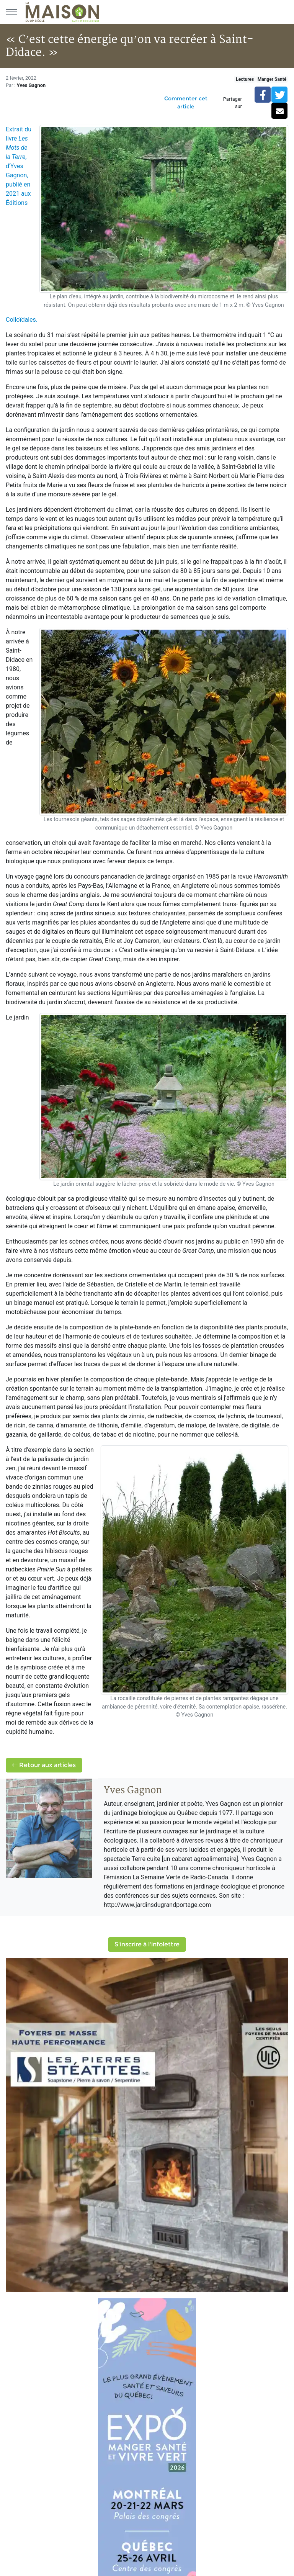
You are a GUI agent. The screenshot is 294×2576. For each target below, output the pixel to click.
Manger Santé (272, 79)
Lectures (245, 79)
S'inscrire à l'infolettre (147, 1944)
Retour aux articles (44, 1765)
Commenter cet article (185, 102)
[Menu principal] (11, 12)
